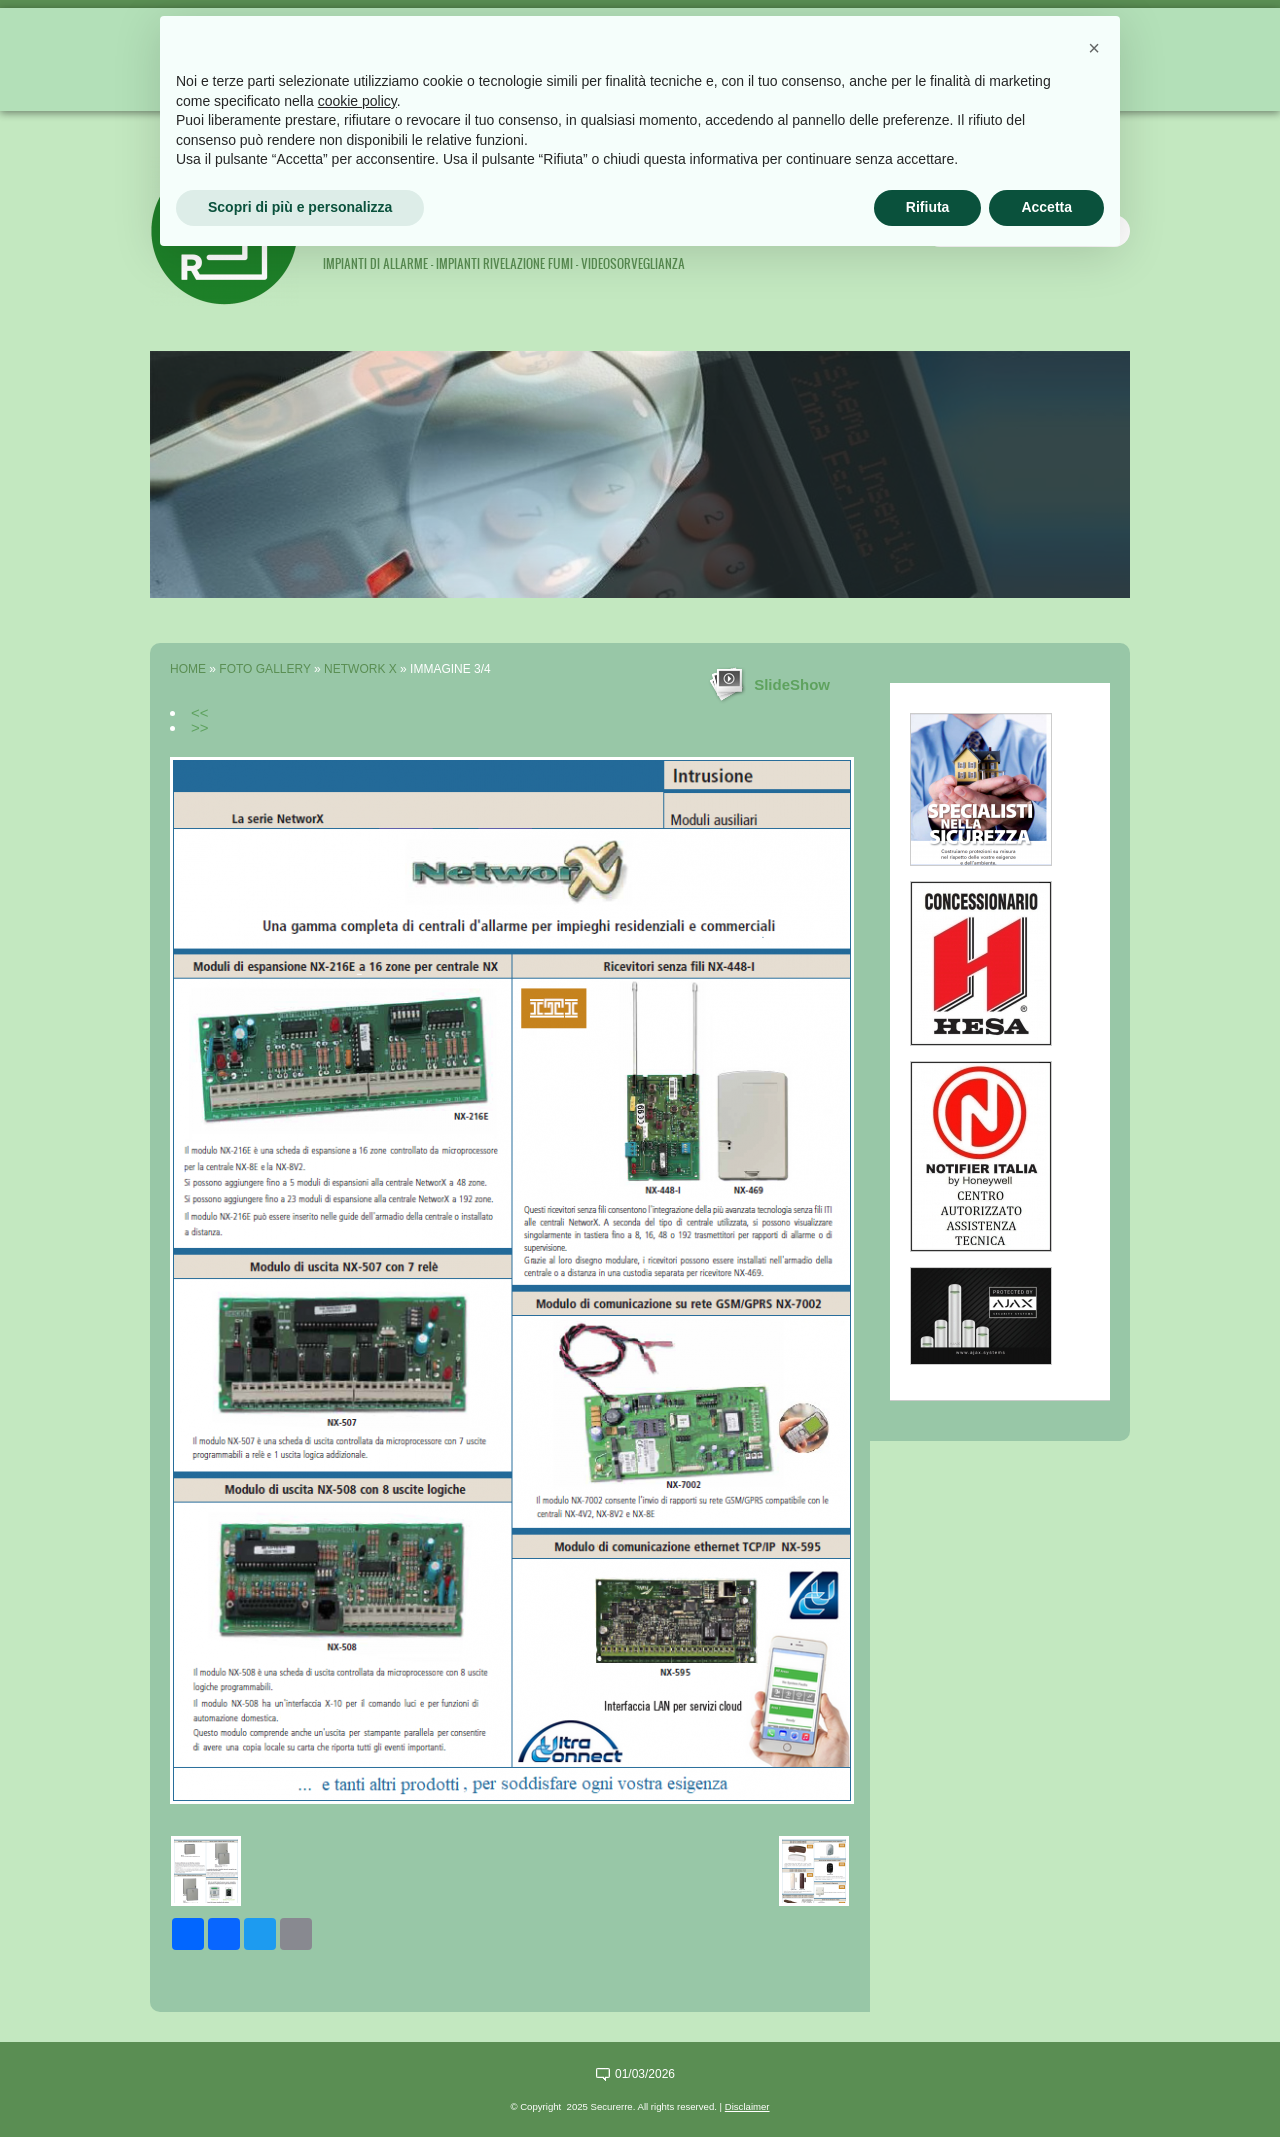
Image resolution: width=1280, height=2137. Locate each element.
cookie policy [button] (357, 101)
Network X (360, 669)
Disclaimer (747, 2106)
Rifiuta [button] (928, 207)
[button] (1094, 48)
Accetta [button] (1046, 207)
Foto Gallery (264, 669)
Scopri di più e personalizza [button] (300, 207)
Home (188, 669)
